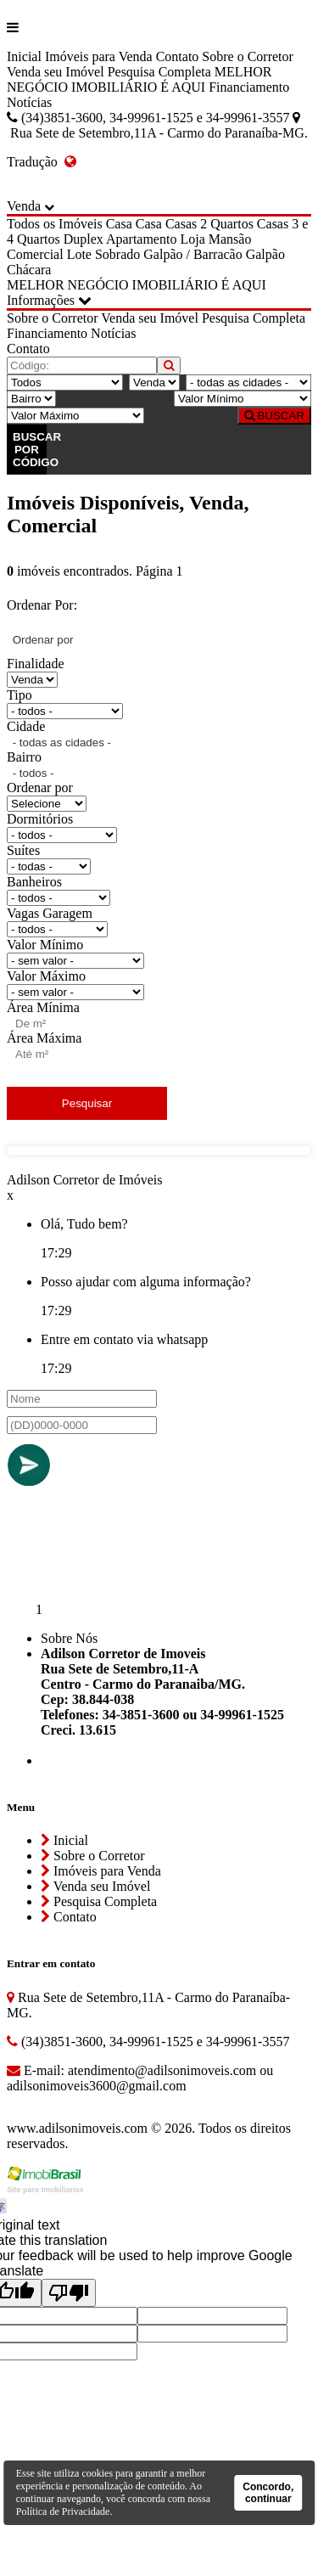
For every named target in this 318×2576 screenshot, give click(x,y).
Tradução (41, 162)
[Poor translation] (69, 2293)
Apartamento (141, 239)
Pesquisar (87, 1103)
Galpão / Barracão (192, 254)
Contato (177, 56)
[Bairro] (31, 399)
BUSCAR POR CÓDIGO (30, 449)
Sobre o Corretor (247, 56)
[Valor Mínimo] (242, 399)
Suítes (23, 850)
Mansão (230, 239)
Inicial (24, 56)
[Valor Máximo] (75, 416)
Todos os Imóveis (55, 224)
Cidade (26, 726)
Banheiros (34, 882)
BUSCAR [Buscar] (274, 415)
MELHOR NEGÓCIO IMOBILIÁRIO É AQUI (139, 79)
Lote (79, 254)
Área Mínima (43, 1007)
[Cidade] (248, 382)
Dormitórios (40, 819)
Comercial (35, 254)
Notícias (29, 102)
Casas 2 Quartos (209, 224)
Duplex (83, 239)
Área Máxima (44, 1038)
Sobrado (117, 254)
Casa (119, 224)
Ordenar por (40, 787)
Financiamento (249, 87)
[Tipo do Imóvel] (65, 382)
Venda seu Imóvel (55, 72)
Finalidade (35, 663)
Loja (192, 239)
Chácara (29, 269)
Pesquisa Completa (159, 72)
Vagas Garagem (49, 913)
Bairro (24, 757)
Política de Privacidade (63, 2511)
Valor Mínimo (45, 944)
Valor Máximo (46, 976)
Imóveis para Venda (99, 56)
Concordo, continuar (268, 2493)
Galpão (265, 254)
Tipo (19, 695)
